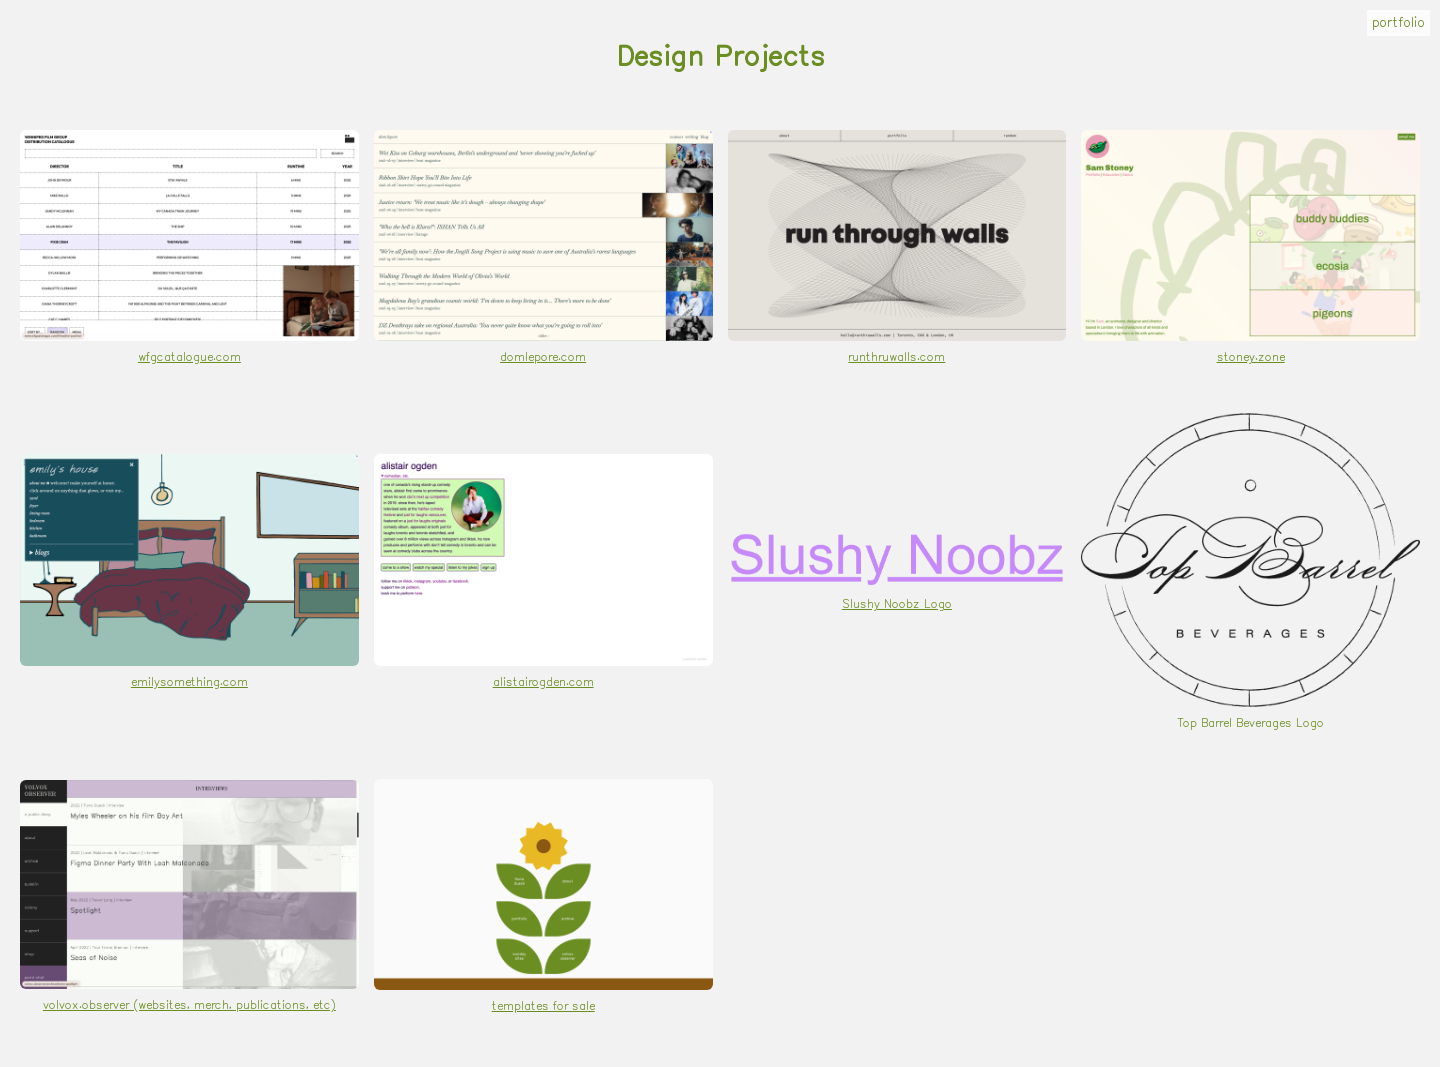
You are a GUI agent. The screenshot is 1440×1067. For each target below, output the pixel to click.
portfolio (1398, 23)
